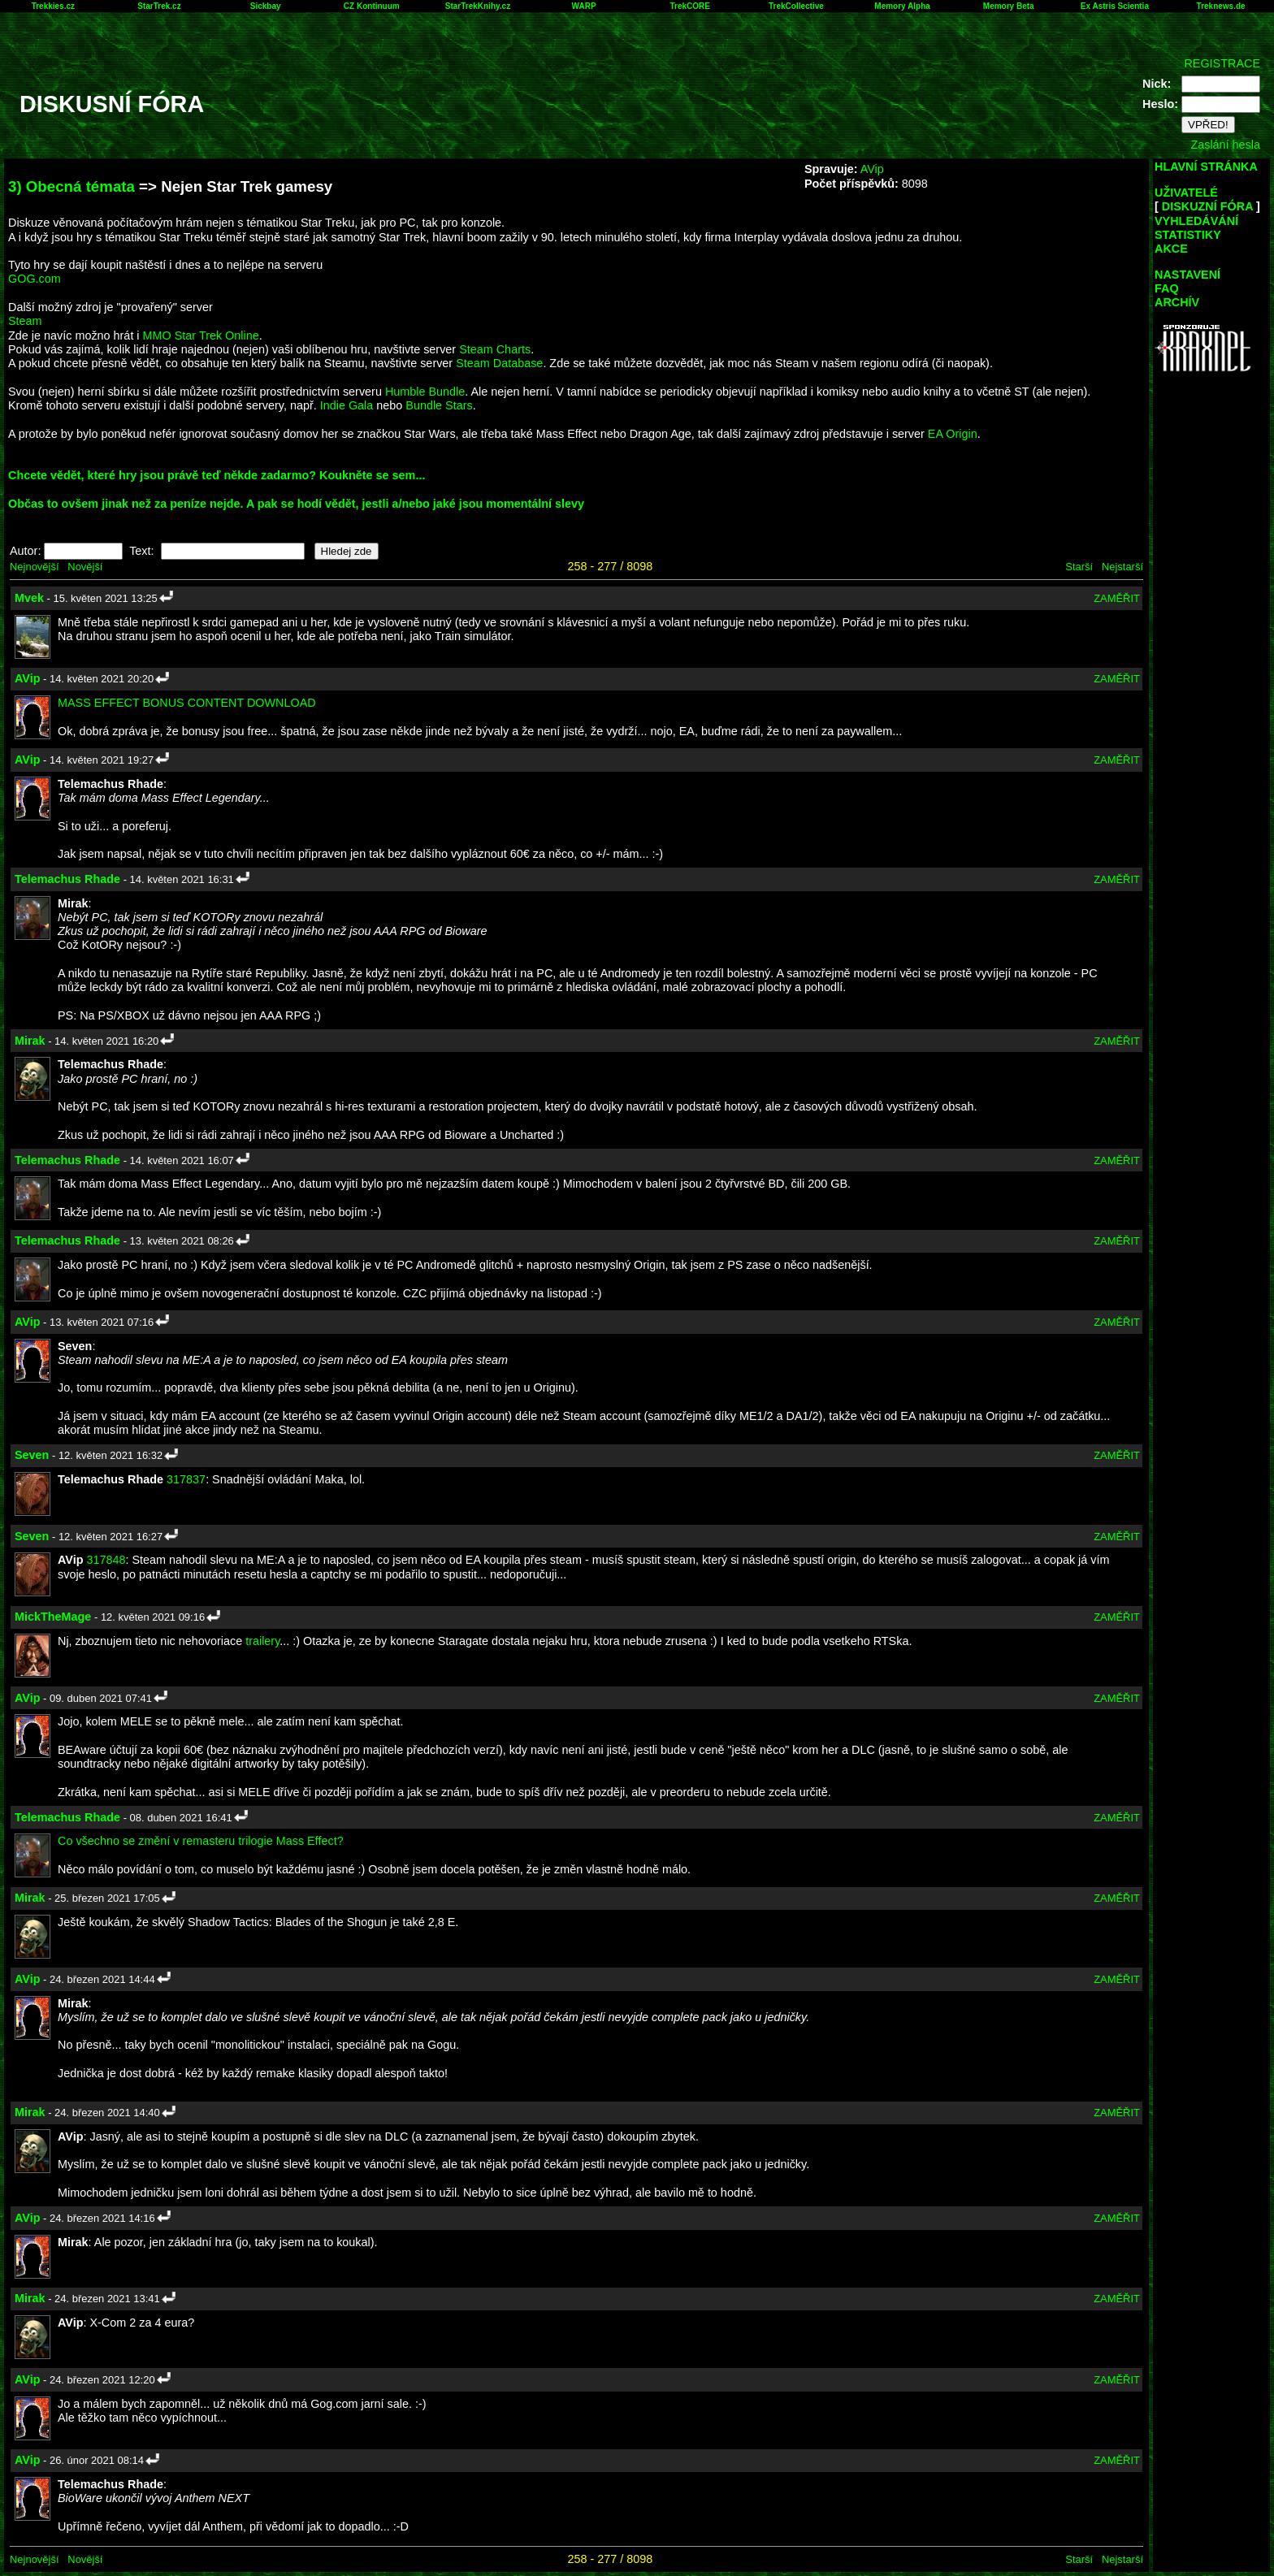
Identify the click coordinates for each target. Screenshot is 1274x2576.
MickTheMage (53, 1616)
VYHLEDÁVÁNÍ (1196, 220)
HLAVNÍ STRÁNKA (1206, 166)
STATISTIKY (1188, 234)
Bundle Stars (438, 405)
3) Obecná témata (71, 186)
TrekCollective (796, 6)
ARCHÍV (1177, 302)
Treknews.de (1221, 6)
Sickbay (265, 6)
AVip (872, 168)
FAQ (1167, 288)
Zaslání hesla (1225, 144)
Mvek (29, 597)
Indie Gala (347, 405)
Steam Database (499, 363)
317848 (105, 1559)
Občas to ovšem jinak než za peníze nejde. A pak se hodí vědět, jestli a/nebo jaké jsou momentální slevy (296, 503)
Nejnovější (34, 567)
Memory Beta (1008, 6)
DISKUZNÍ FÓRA (1207, 206)
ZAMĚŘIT (1117, 598)
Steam (25, 320)
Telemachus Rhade (67, 878)
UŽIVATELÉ (1186, 192)
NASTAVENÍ (1187, 274)
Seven (32, 1454)
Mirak (30, 1040)
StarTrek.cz (158, 6)
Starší (1079, 567)
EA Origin (952, 433)
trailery (262, 1640)
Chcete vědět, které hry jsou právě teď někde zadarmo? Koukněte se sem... (216, 475)
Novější (84, 567)
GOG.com (34, 278)
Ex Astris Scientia (1115, 6)
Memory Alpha (902, 6)
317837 (186, 1479)
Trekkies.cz (53, 6)
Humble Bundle (425, 391)
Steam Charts (495, 349)
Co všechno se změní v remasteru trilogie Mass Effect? (201, 1840)
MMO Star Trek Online (201, 335)
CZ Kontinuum (372, 6)
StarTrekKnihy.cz (477, 6)
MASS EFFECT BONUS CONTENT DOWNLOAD (187, 702)
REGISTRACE (1222, 63)
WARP (584, 6)
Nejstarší (1122, 567)
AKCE (1171, 248)
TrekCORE (690, 6)
